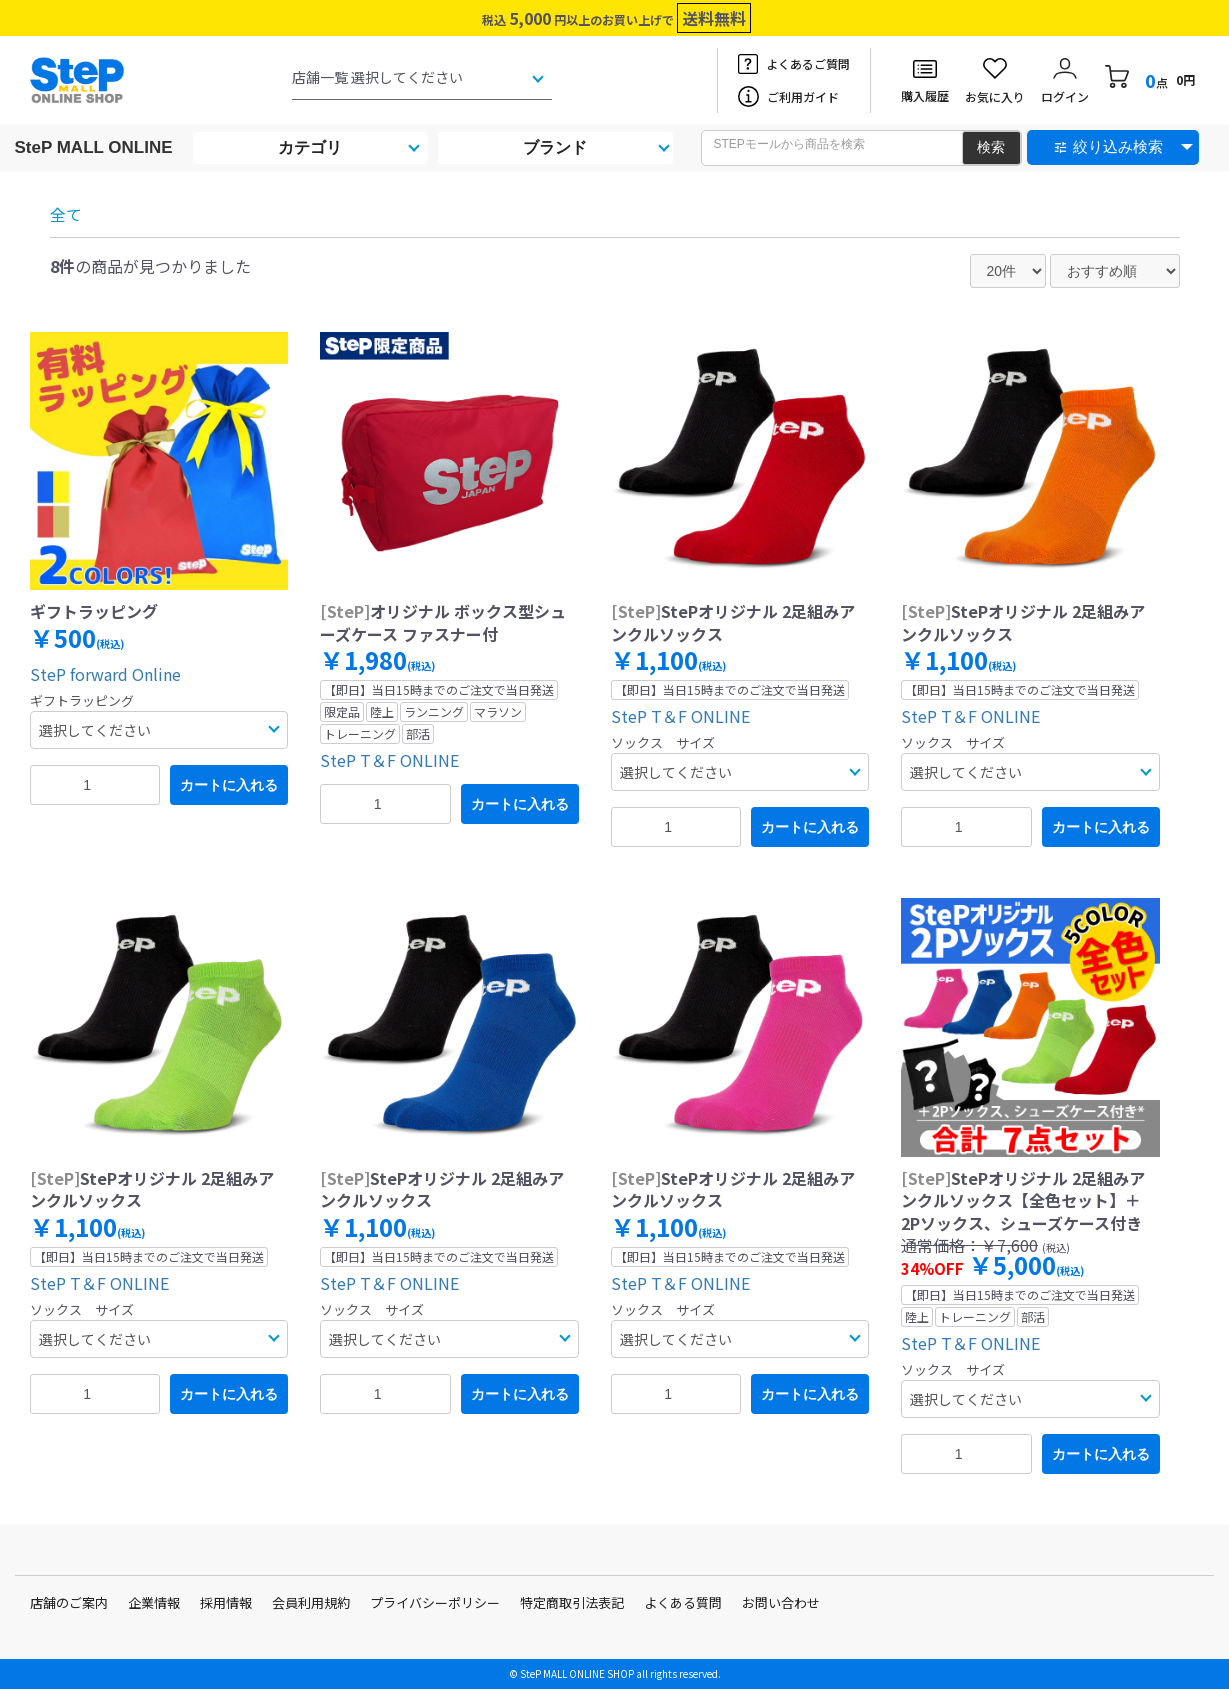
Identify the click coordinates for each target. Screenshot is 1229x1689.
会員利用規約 (311, 1602)
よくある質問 (683, 1602)
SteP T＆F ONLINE (389, 760)
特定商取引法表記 (572, 1602)
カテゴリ (310, 147)
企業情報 (154, 1602)
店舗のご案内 (69, 1602)
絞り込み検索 (1118, 146)
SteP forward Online (105, 674)
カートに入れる (229, 785)
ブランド (555, 147)
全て (66, 214)
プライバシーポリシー (435, 1602)
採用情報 (226, 1602)
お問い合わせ (781, 1602)
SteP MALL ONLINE (94, 147)
